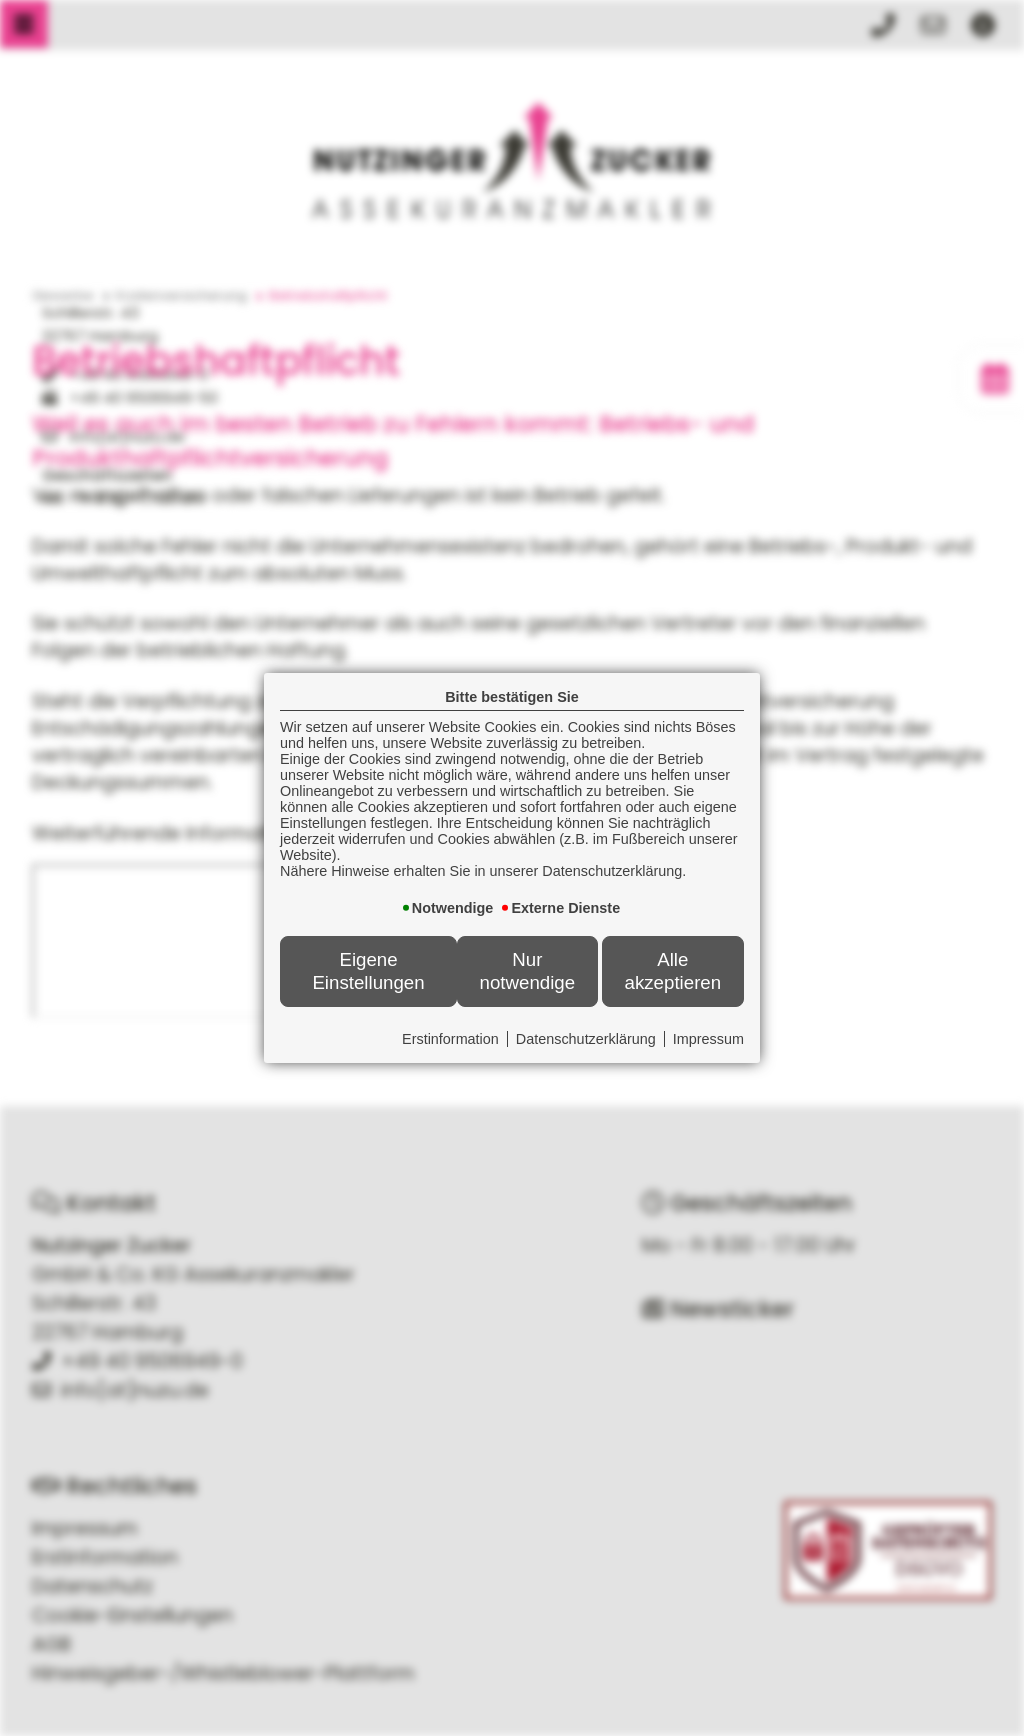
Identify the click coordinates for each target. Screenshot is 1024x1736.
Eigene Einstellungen (368, 970)
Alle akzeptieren (673, 970)
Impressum (708, 1039)
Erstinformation (450, 1039)
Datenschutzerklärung (586, 1039)
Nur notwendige (528, 970)
